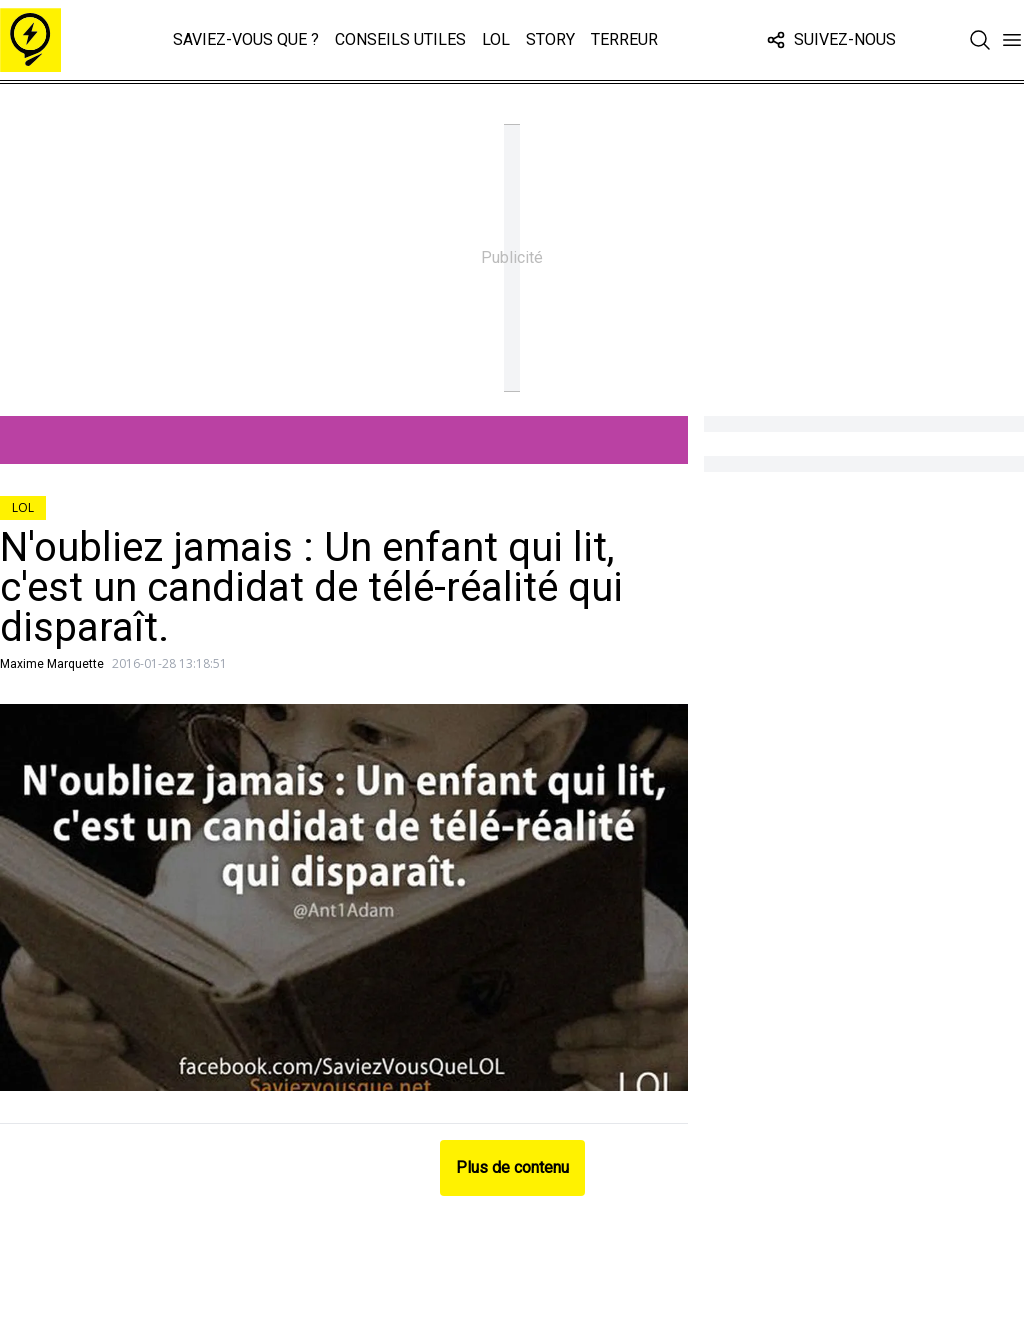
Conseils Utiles (400, 39)
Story (550, 39)
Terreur (624, 39)
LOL (496, 39)
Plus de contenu (512, 1167)
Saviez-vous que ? (246, 39)
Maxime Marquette (52, 664)
